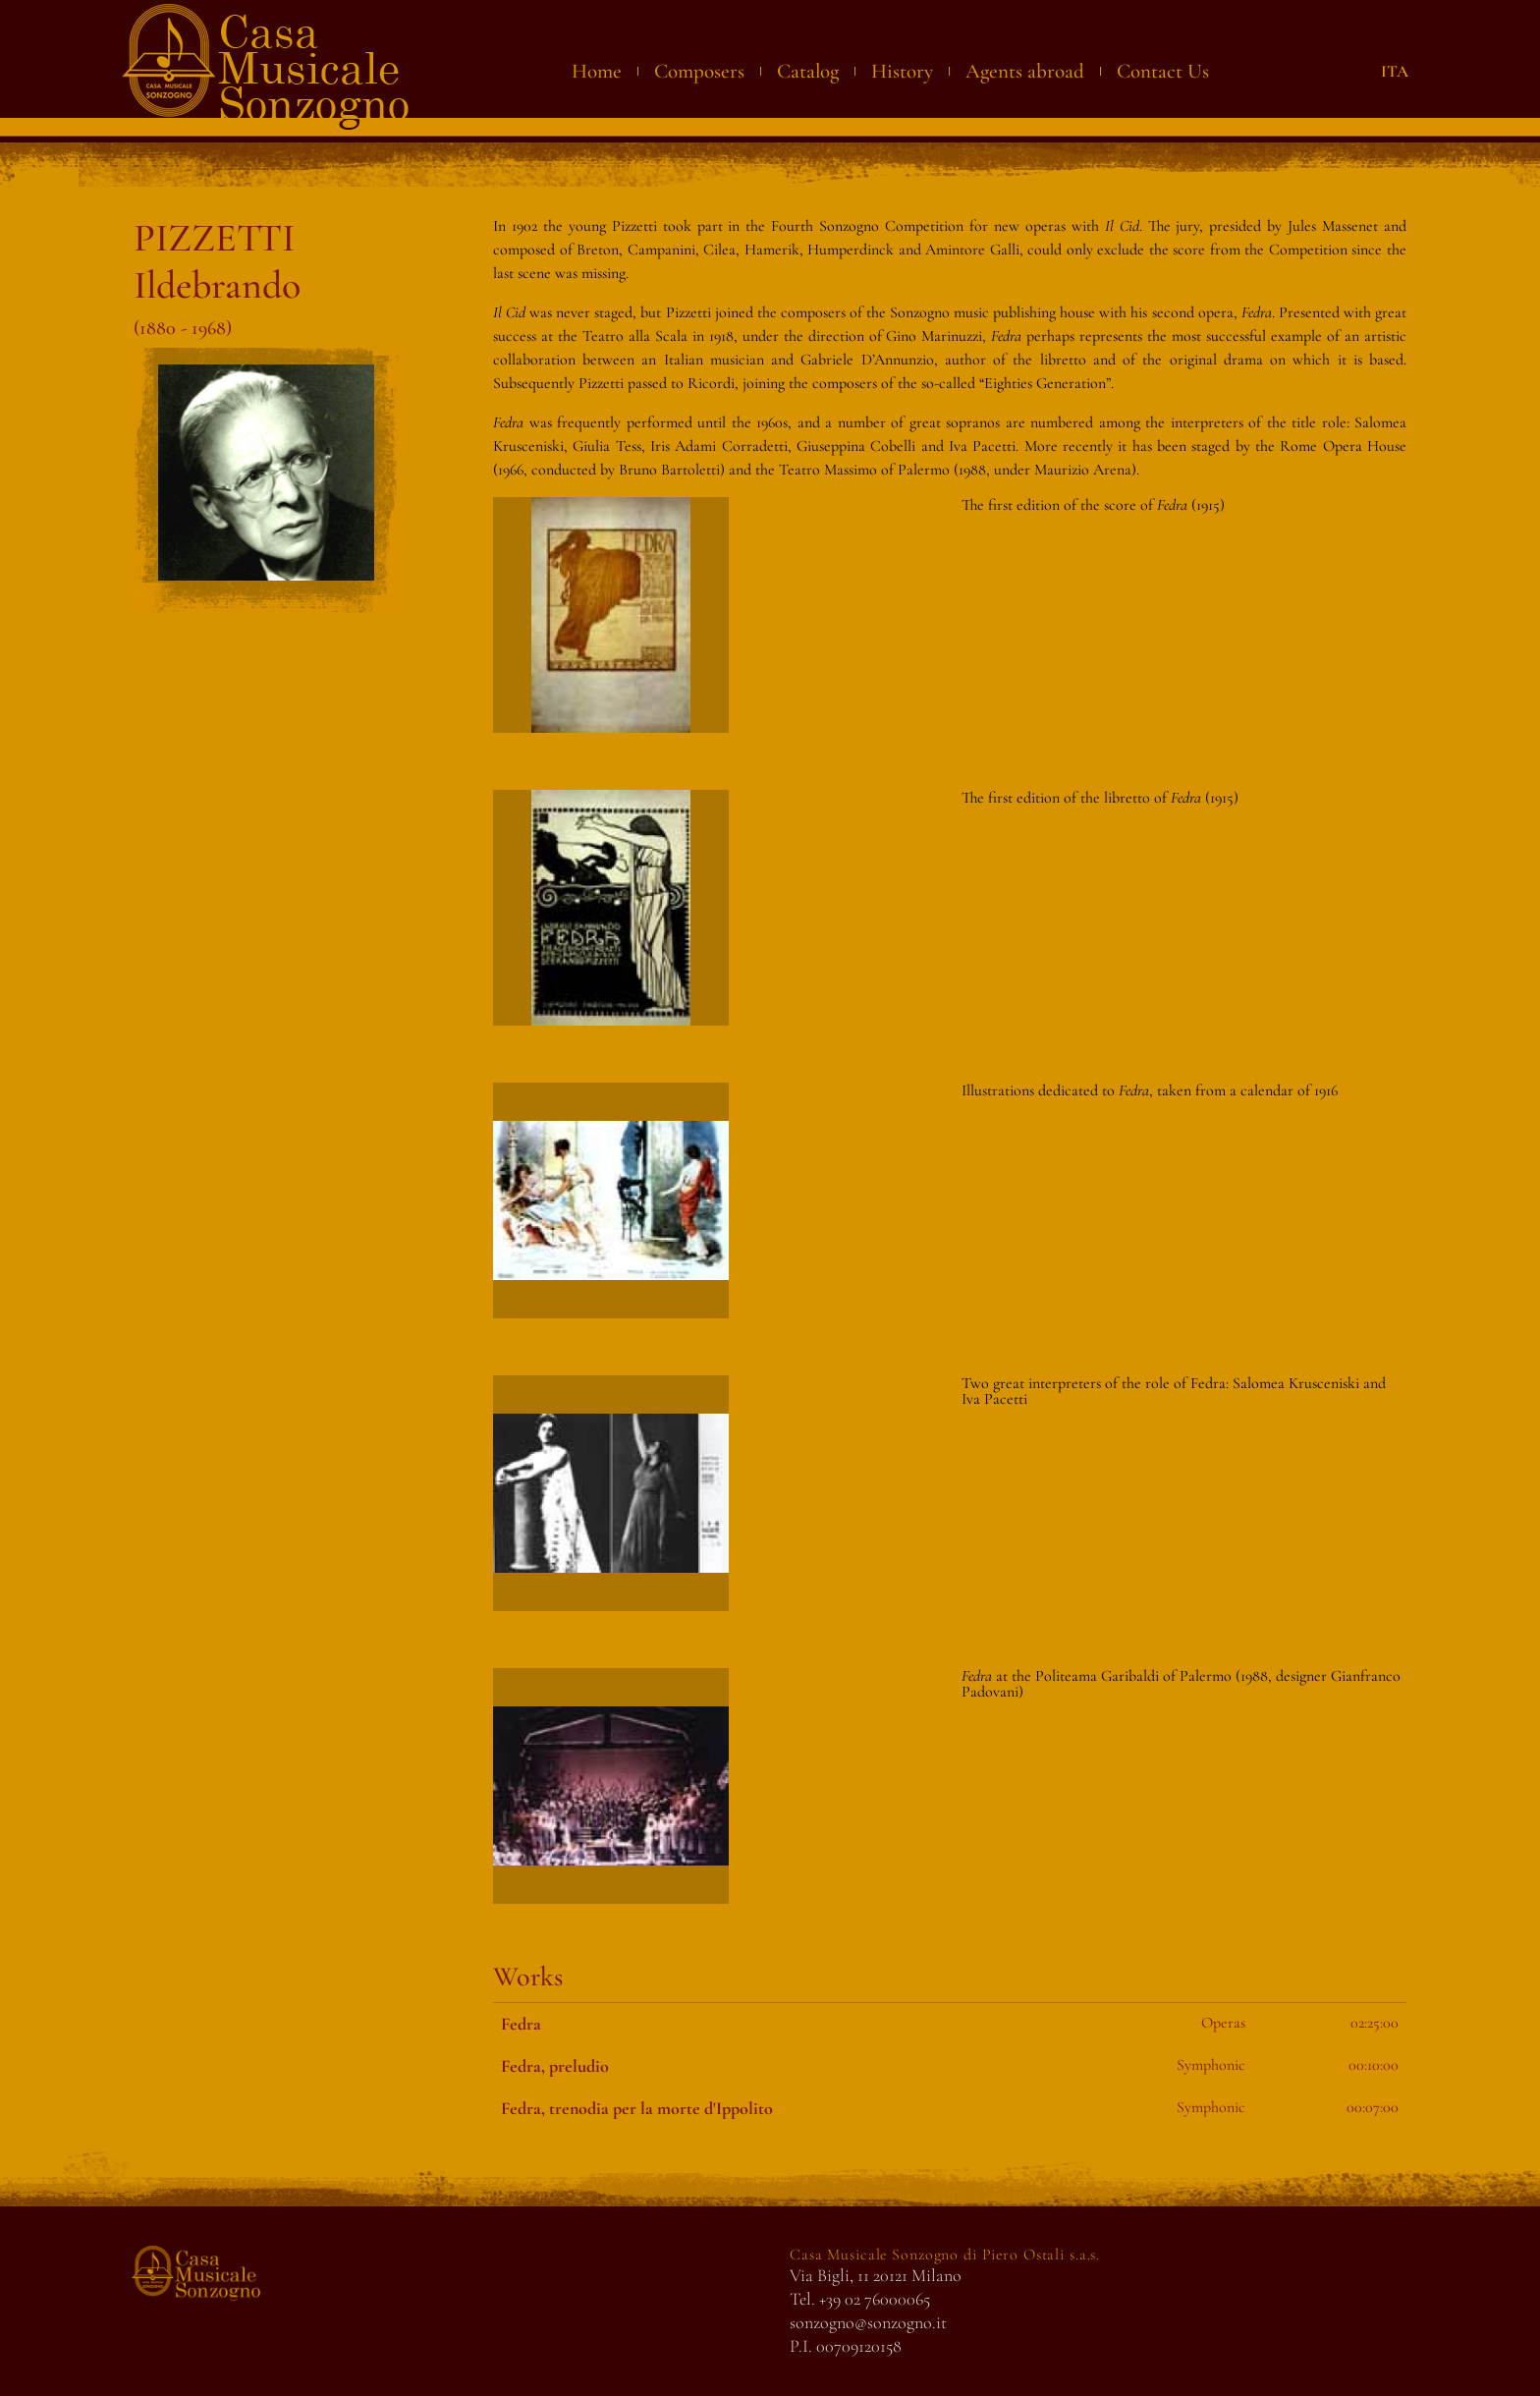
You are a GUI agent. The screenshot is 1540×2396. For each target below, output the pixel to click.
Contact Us (1163, 71)
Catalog (808, 71)
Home (597, 71)
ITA (1394, 71)
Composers (699, 71)
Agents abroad (1024, 71)
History (902, 71)
